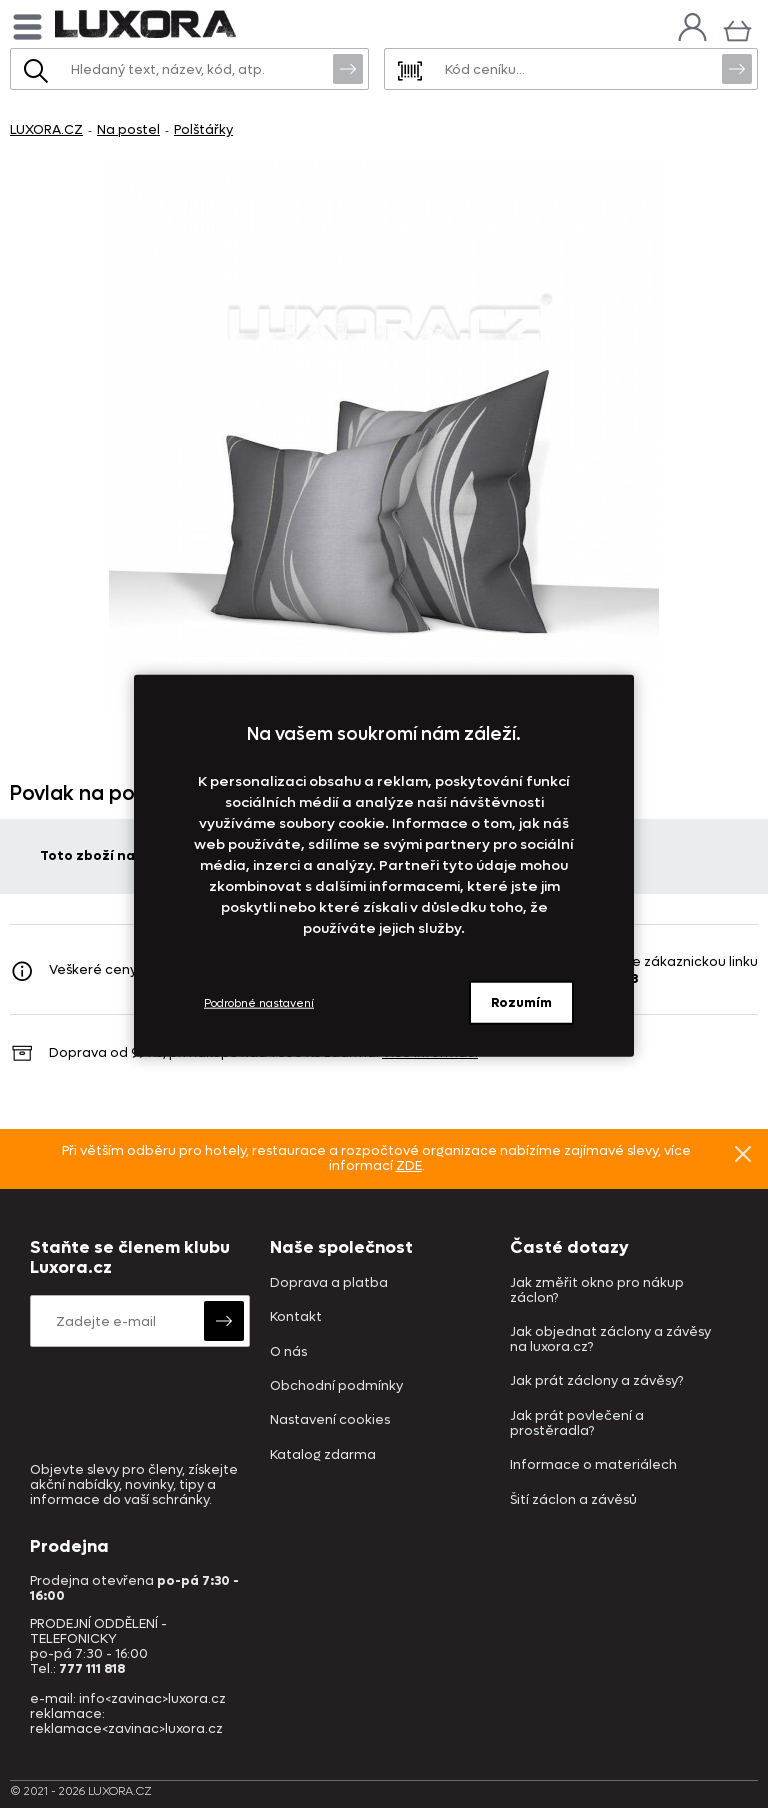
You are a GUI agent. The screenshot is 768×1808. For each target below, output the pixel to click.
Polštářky (203, 129)
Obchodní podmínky (336, 1386)
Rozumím (521, 1002)
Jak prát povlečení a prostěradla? (577, 1424)
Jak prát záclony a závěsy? (596, 1381)
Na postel (128, 129)
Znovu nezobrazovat (743, 1153)
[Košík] (737, 28)
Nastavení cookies (330, 1420)
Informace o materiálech (593, 1465)
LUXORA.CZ (46, 129)
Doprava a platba (329, 1283)
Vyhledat (348, 68)
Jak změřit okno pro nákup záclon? (597, 1291)
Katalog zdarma (323, 1455)
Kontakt (296, 1317)
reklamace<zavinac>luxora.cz (126, 1728)
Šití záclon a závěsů (573, 1500)
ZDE (409, 1165)
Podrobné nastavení (259, 1002)
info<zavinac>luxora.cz (152, 1698)
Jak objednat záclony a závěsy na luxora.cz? (610, 1340)
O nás (288, 1352)
